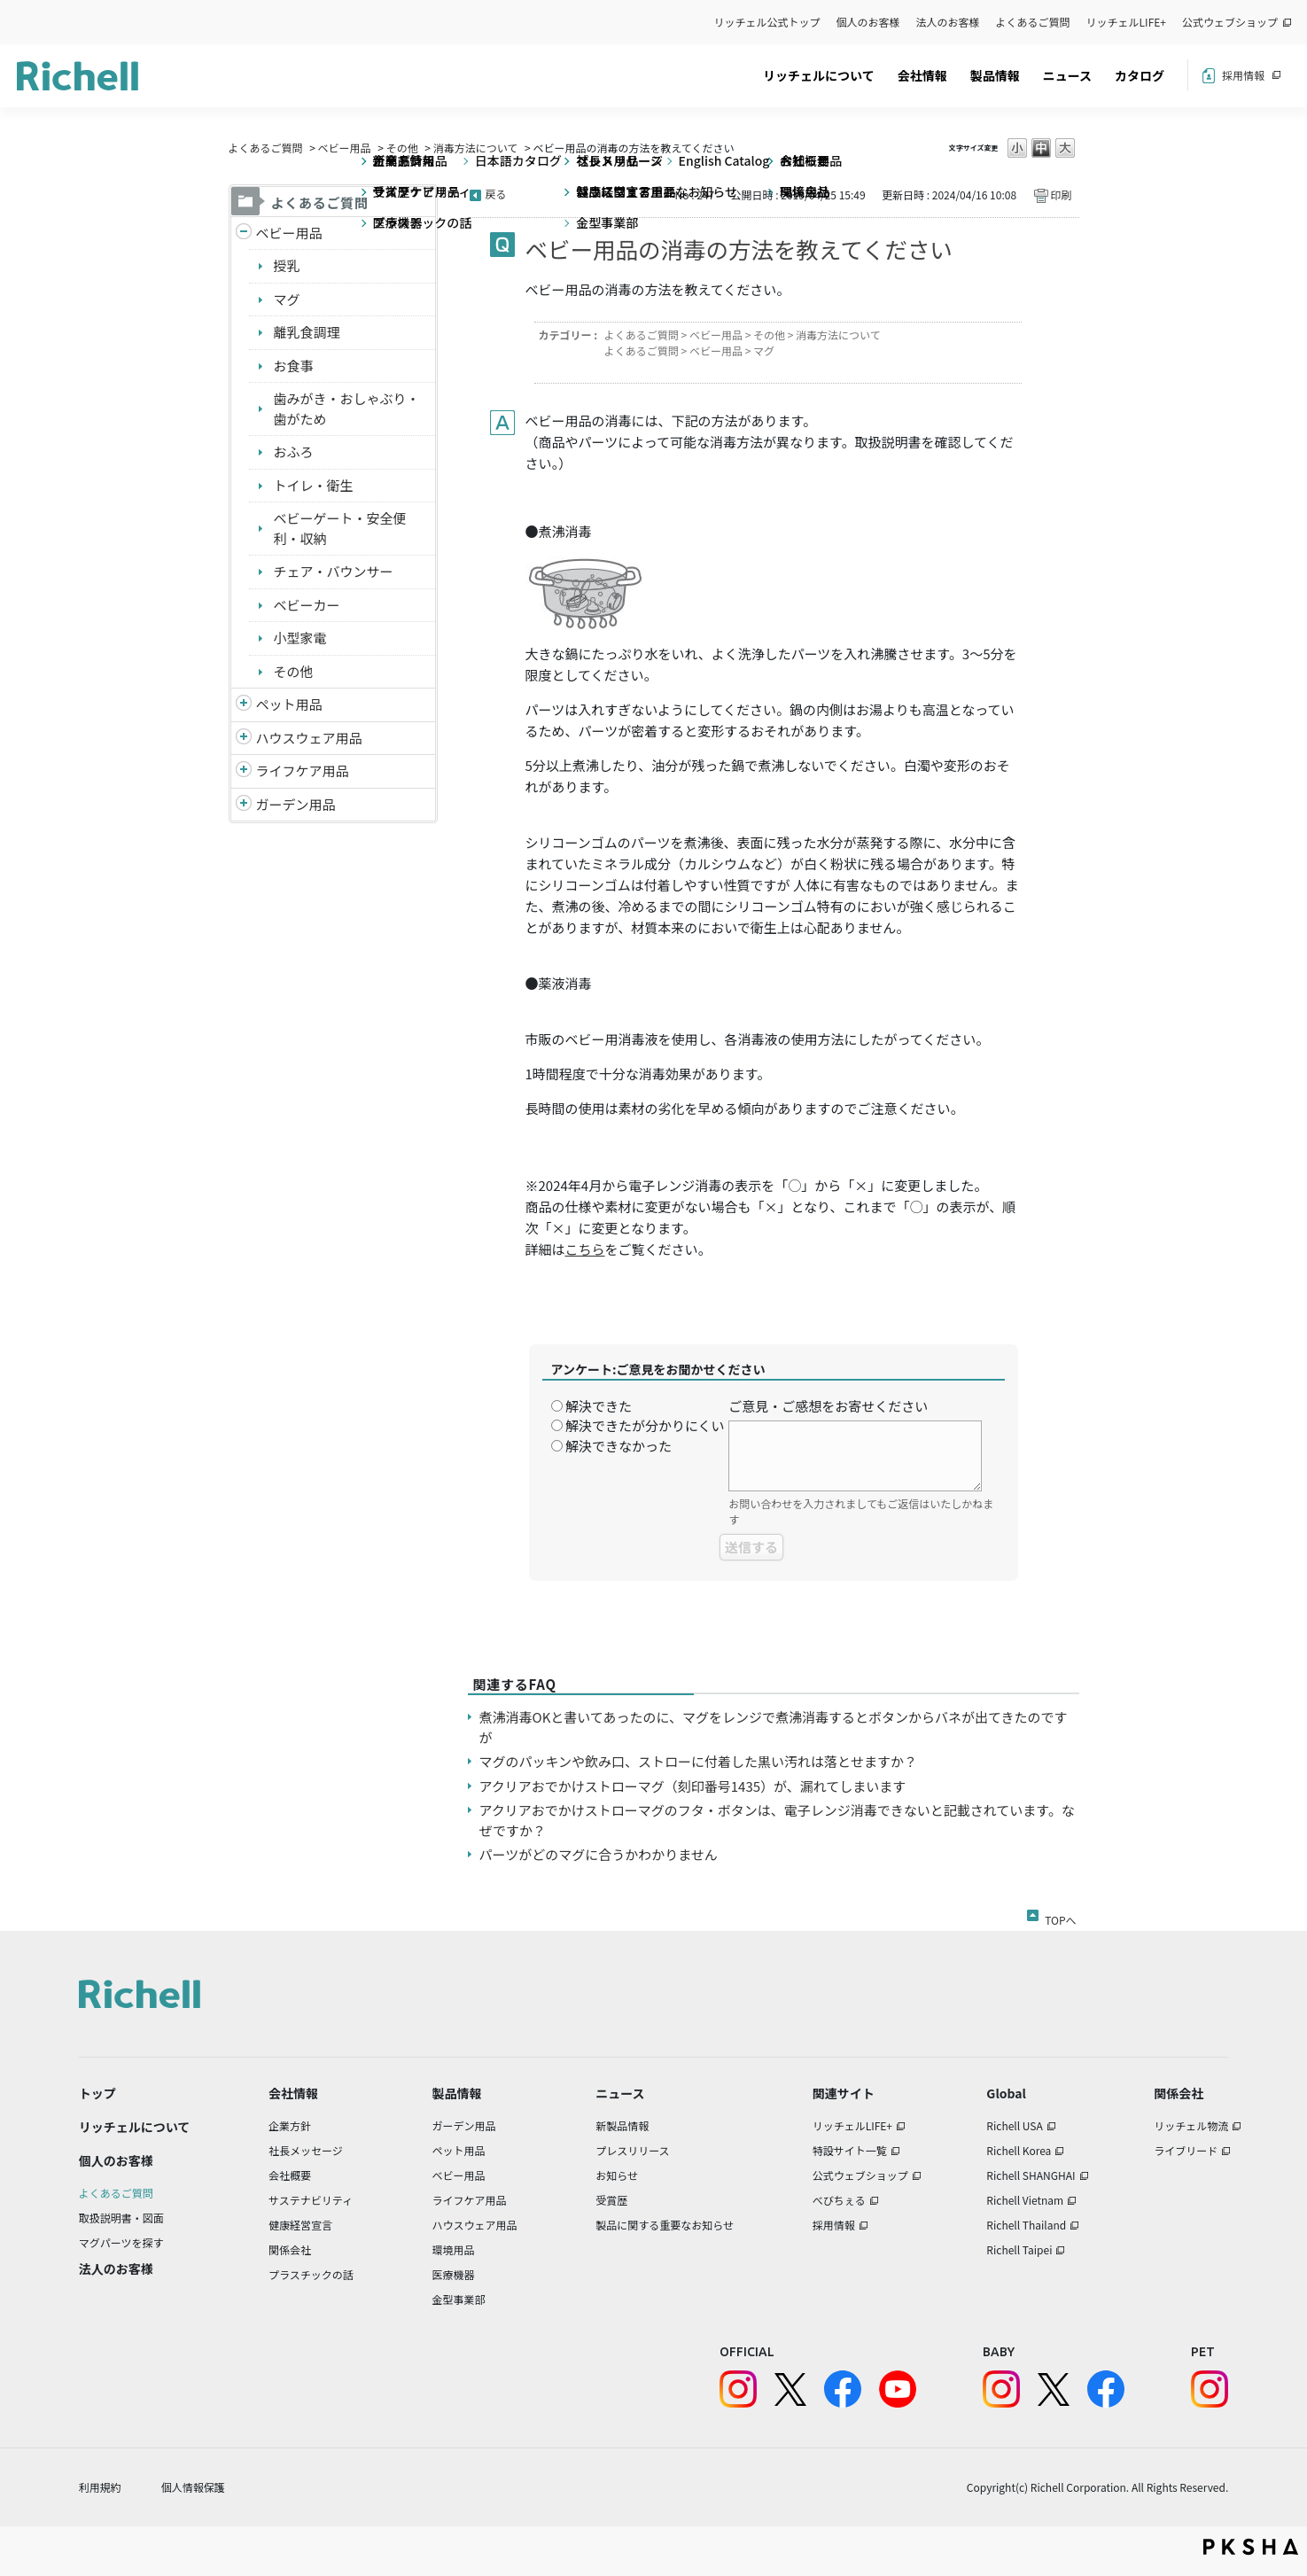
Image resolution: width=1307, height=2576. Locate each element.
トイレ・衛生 (314, 485)
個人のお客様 (868, 21)
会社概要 (289, 2175)
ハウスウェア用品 (309, 737)
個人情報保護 (193, 2486)
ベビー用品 (344, 147)
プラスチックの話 (311, 2274)
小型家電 (300, 637)
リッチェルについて (819, 75)
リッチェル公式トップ (767, 21)
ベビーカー (307, 604)
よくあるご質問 (1033, 21)
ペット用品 (289, 704)
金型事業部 (458, 2299)
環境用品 (453, 2249)
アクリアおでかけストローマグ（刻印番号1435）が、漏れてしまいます (692, 1786)
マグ (287, 299)
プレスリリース (632, 2150)
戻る (496, 193)
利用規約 (100, 2486)
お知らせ (616, 2175)
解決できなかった (618, 1445)
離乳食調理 (307, 332)
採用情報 (1243, 74)
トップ (97, 2093)
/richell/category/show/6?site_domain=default (244, 771)
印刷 (1060, 194)
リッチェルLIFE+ (1126, 21)
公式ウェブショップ (1230, 21)
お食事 (294, 365)
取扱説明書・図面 (121, 2217)
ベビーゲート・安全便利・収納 (340, 528)
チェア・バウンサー (333, 571)
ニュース (1067, 75)
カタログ (1139, 75)
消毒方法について (475, 147)
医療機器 (453, 2274)
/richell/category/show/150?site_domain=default (244, 805)
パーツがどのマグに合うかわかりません (598, 1854)
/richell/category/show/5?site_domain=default (244, 233)
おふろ (294, 451)
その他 (402, 147)
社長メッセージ (305, 2150)
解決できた (598, 1406)
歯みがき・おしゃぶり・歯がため (347, 408)
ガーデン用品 (296, 804)
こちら (585, 1249)
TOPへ (1060, 1916)
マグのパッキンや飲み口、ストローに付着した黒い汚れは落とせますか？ (698, 1761)
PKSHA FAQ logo (1250, 2546)
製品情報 (995, 75)
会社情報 (922, 75)
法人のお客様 (948, 21)
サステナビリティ (310, 2199)
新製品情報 (622, 2125)
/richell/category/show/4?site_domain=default (244, 705)
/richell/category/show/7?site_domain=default (244, 738)
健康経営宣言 (300, 2224)
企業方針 (289, 2125)
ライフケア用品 (302, 770)
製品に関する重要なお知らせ (664, 2224)
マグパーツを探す (121, 2242)
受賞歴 (611, 2199)
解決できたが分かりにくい (645, 1425)
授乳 (287, 265)
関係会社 (289, 2249)
